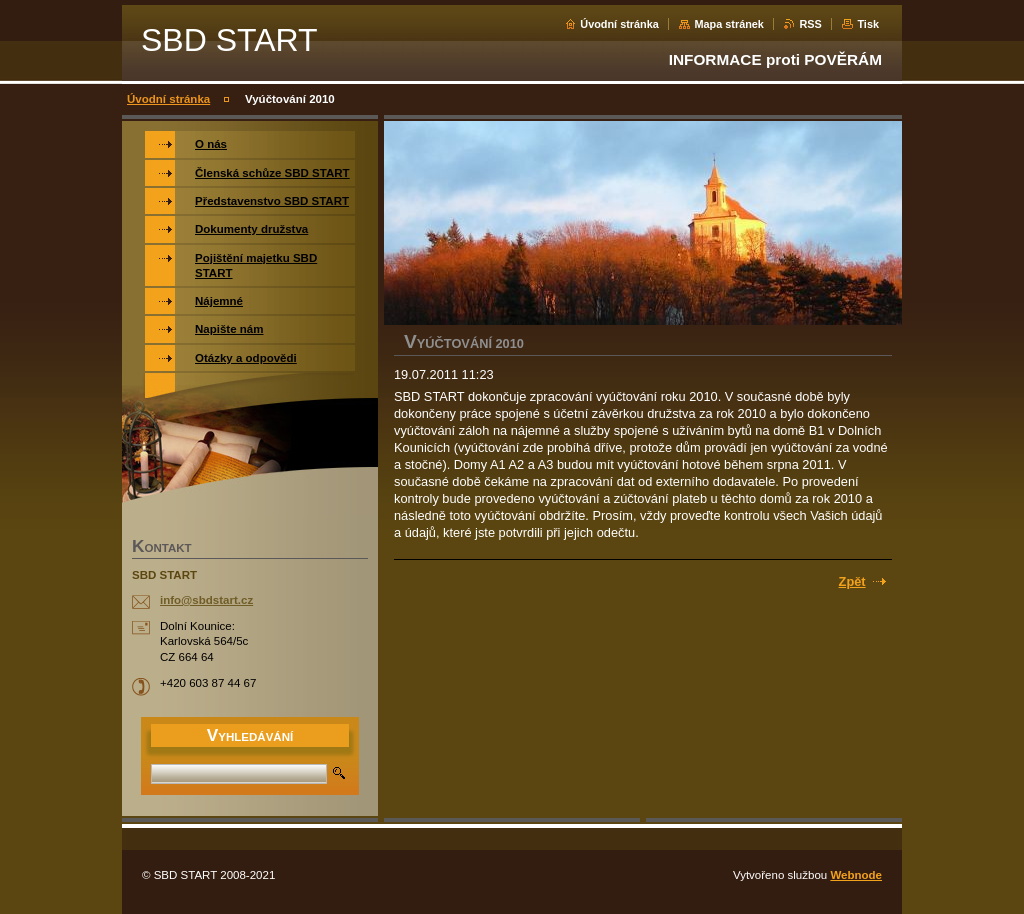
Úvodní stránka (619, 24)
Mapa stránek (729, 24)
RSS (810, 24)
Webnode (856, 875)
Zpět (852, 581)
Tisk (868, 24)
